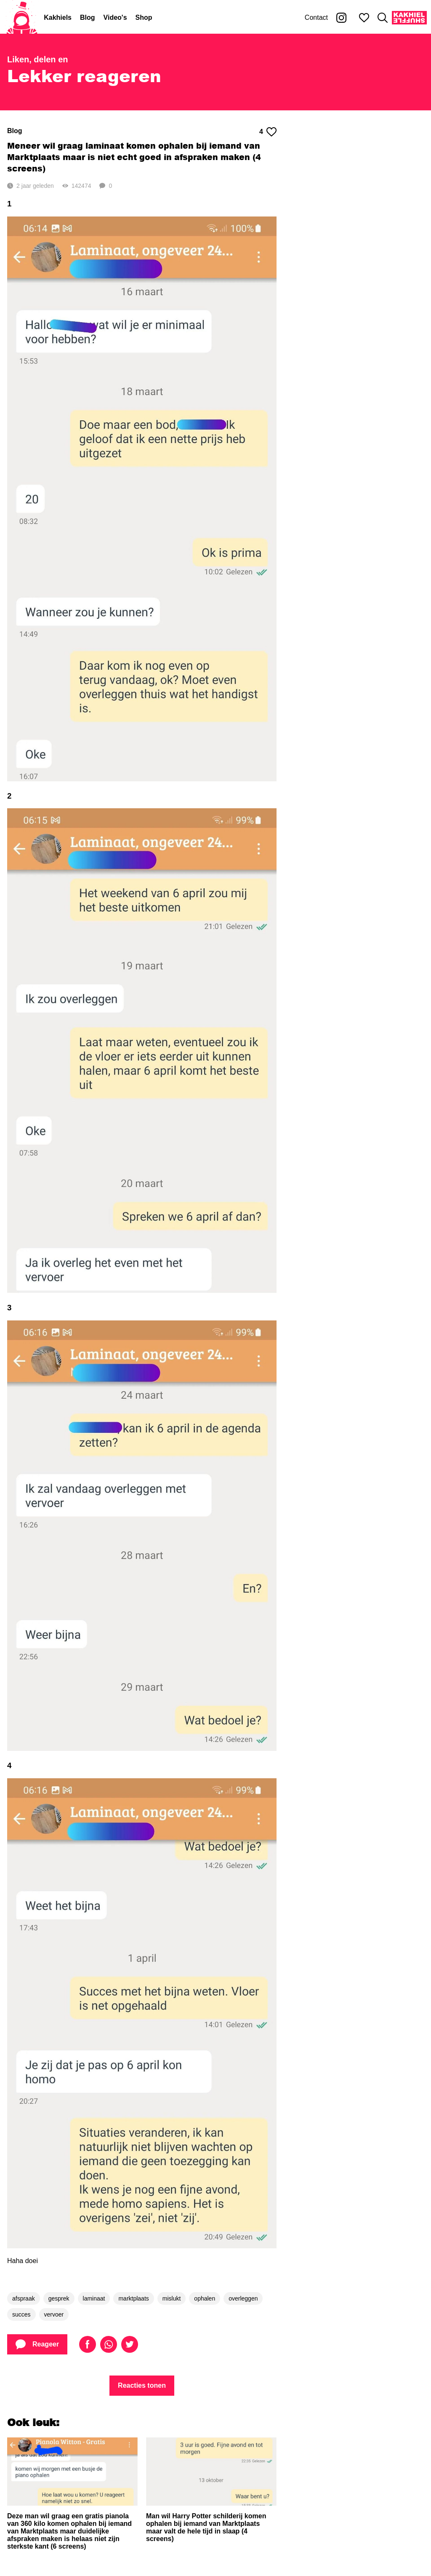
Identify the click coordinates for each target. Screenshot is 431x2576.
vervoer (54, 2314)
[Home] (22, 17)
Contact (316, 17)
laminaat (94, 2298)
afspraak (23, 2298)
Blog (87, 17)
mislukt (171, 2298)
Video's (115, 17)
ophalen (204, 2298)
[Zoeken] (382, 18)
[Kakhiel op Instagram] (341, 18)
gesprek (58, 2298)
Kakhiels (58, 17)
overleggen (243, 2298)
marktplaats (133, 2298)
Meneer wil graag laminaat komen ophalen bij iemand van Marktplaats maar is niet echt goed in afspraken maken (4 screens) (134, 157)
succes (21, 2314)
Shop (144, 17)
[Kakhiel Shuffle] (409, 17)
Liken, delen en (37, 59)
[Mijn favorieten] (364, 18)
